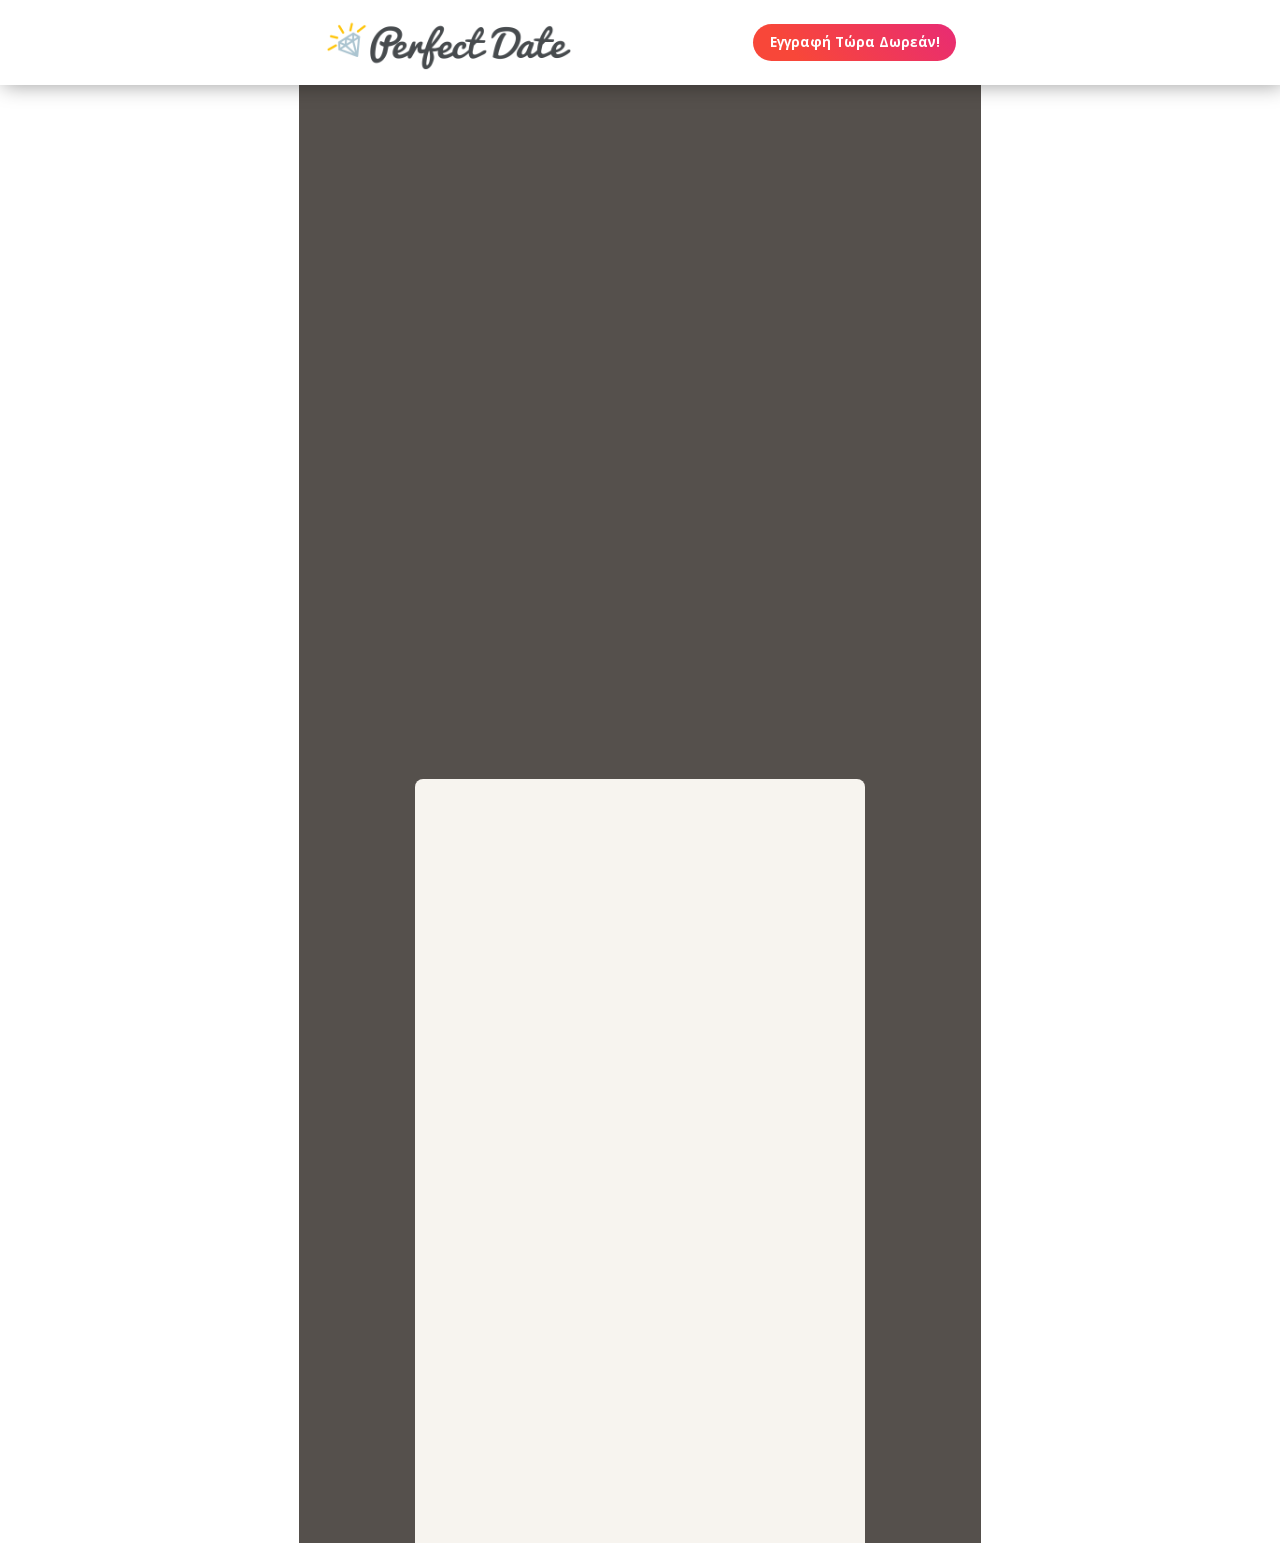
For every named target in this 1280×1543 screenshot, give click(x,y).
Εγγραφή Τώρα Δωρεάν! (855, 42)
